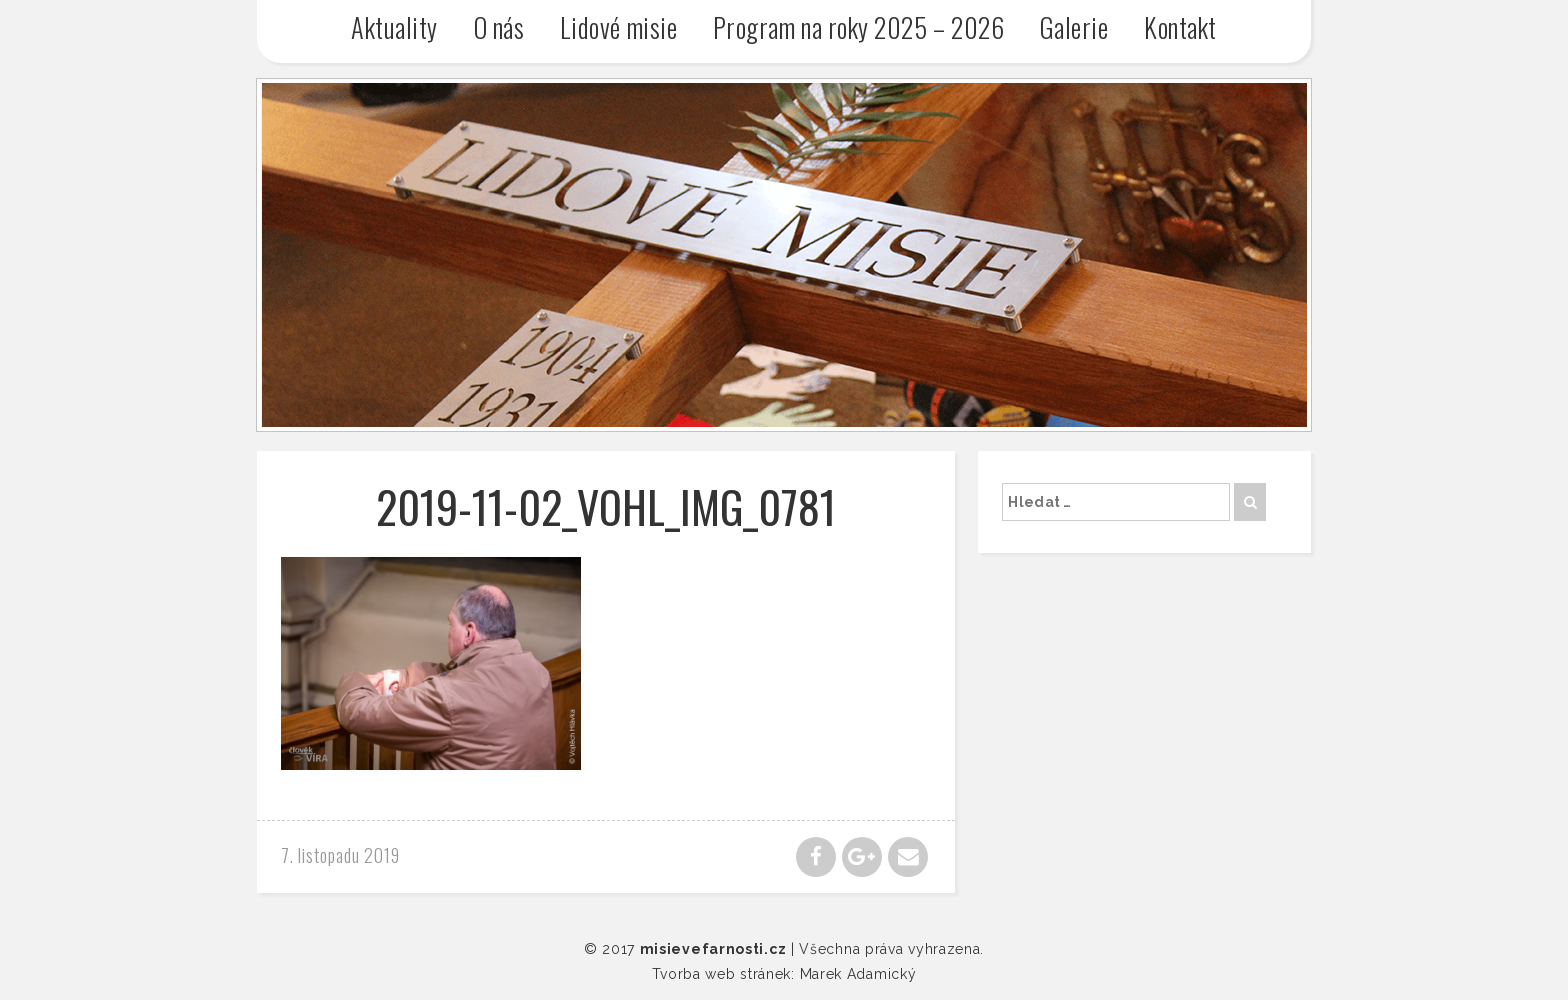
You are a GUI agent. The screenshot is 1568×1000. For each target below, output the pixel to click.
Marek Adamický (858, 974)
